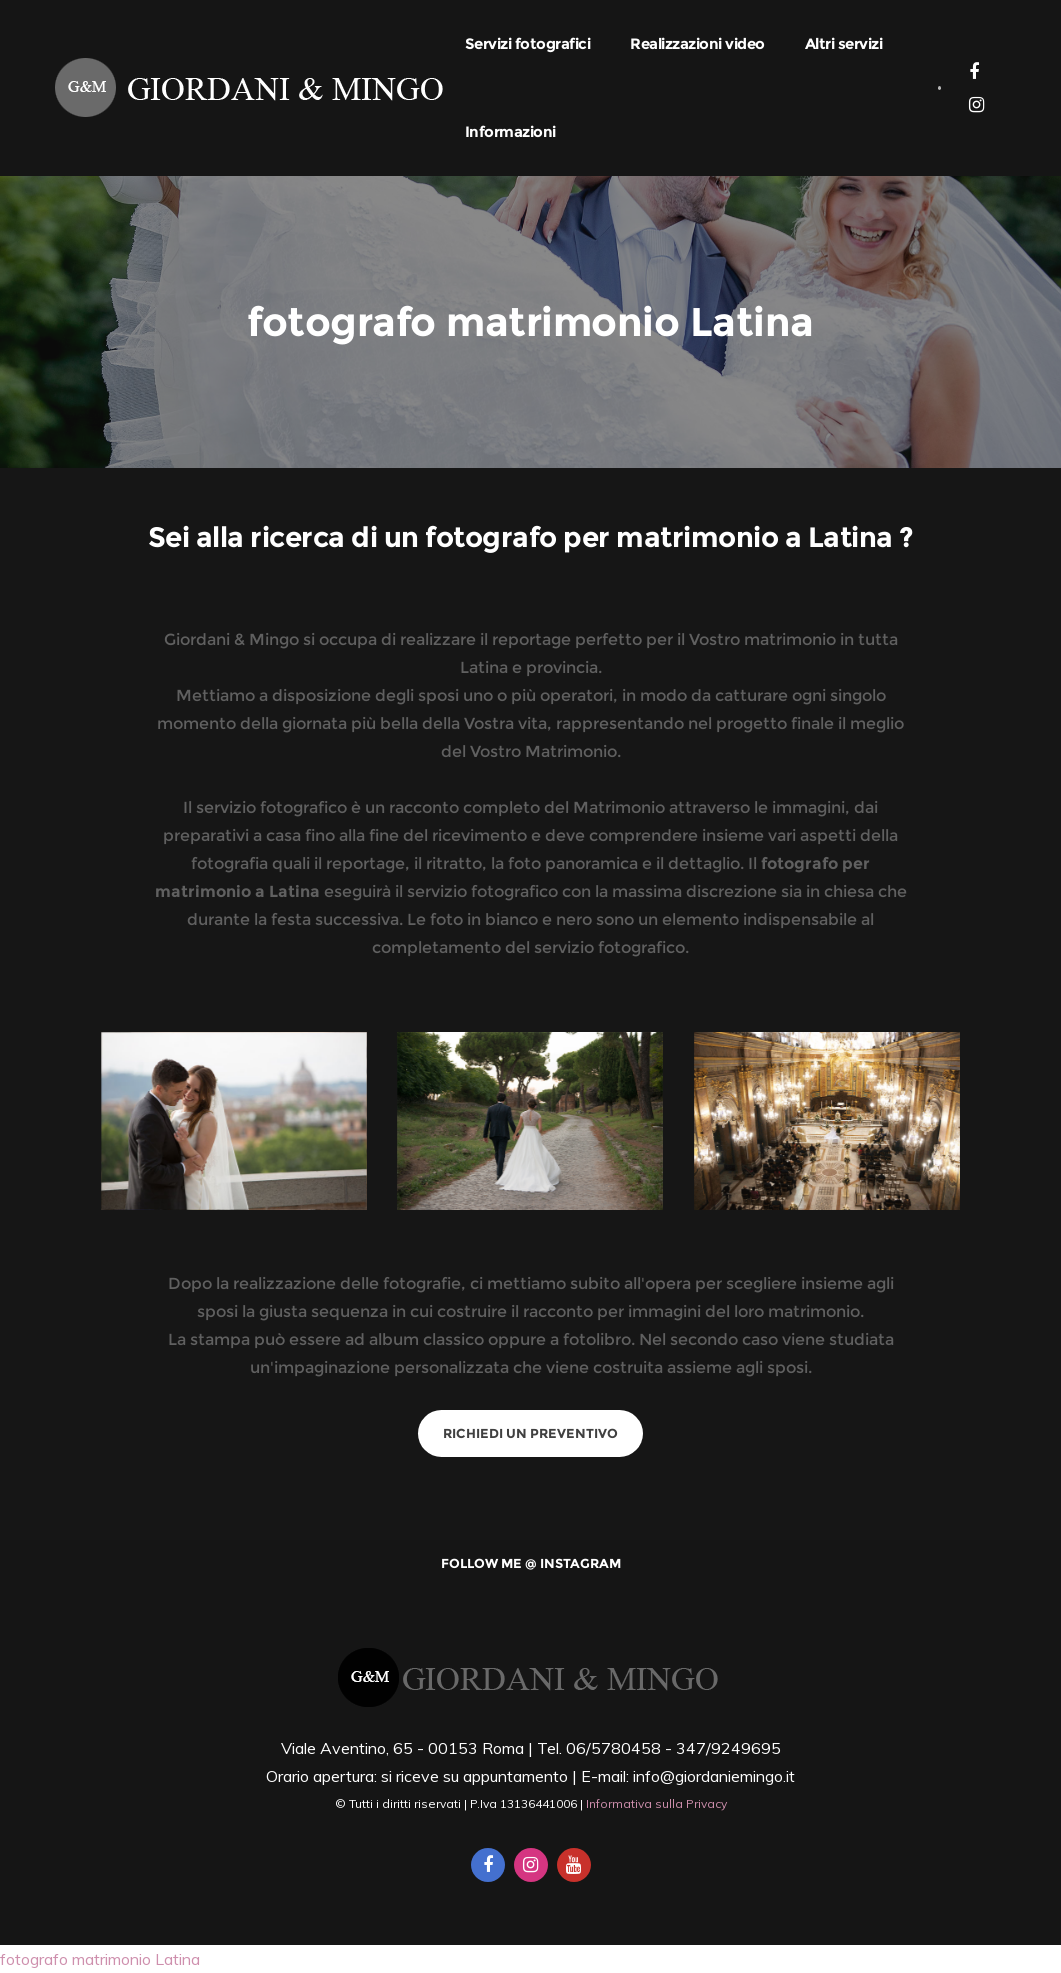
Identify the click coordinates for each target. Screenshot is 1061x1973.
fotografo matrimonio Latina (100, 1959)
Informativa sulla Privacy (656, 1803)
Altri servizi (844, 43)
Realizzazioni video (697, 43)
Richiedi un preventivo (530, 1433)
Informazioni (510, 131)
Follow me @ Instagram (531, 1563)
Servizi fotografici (528, 43)
